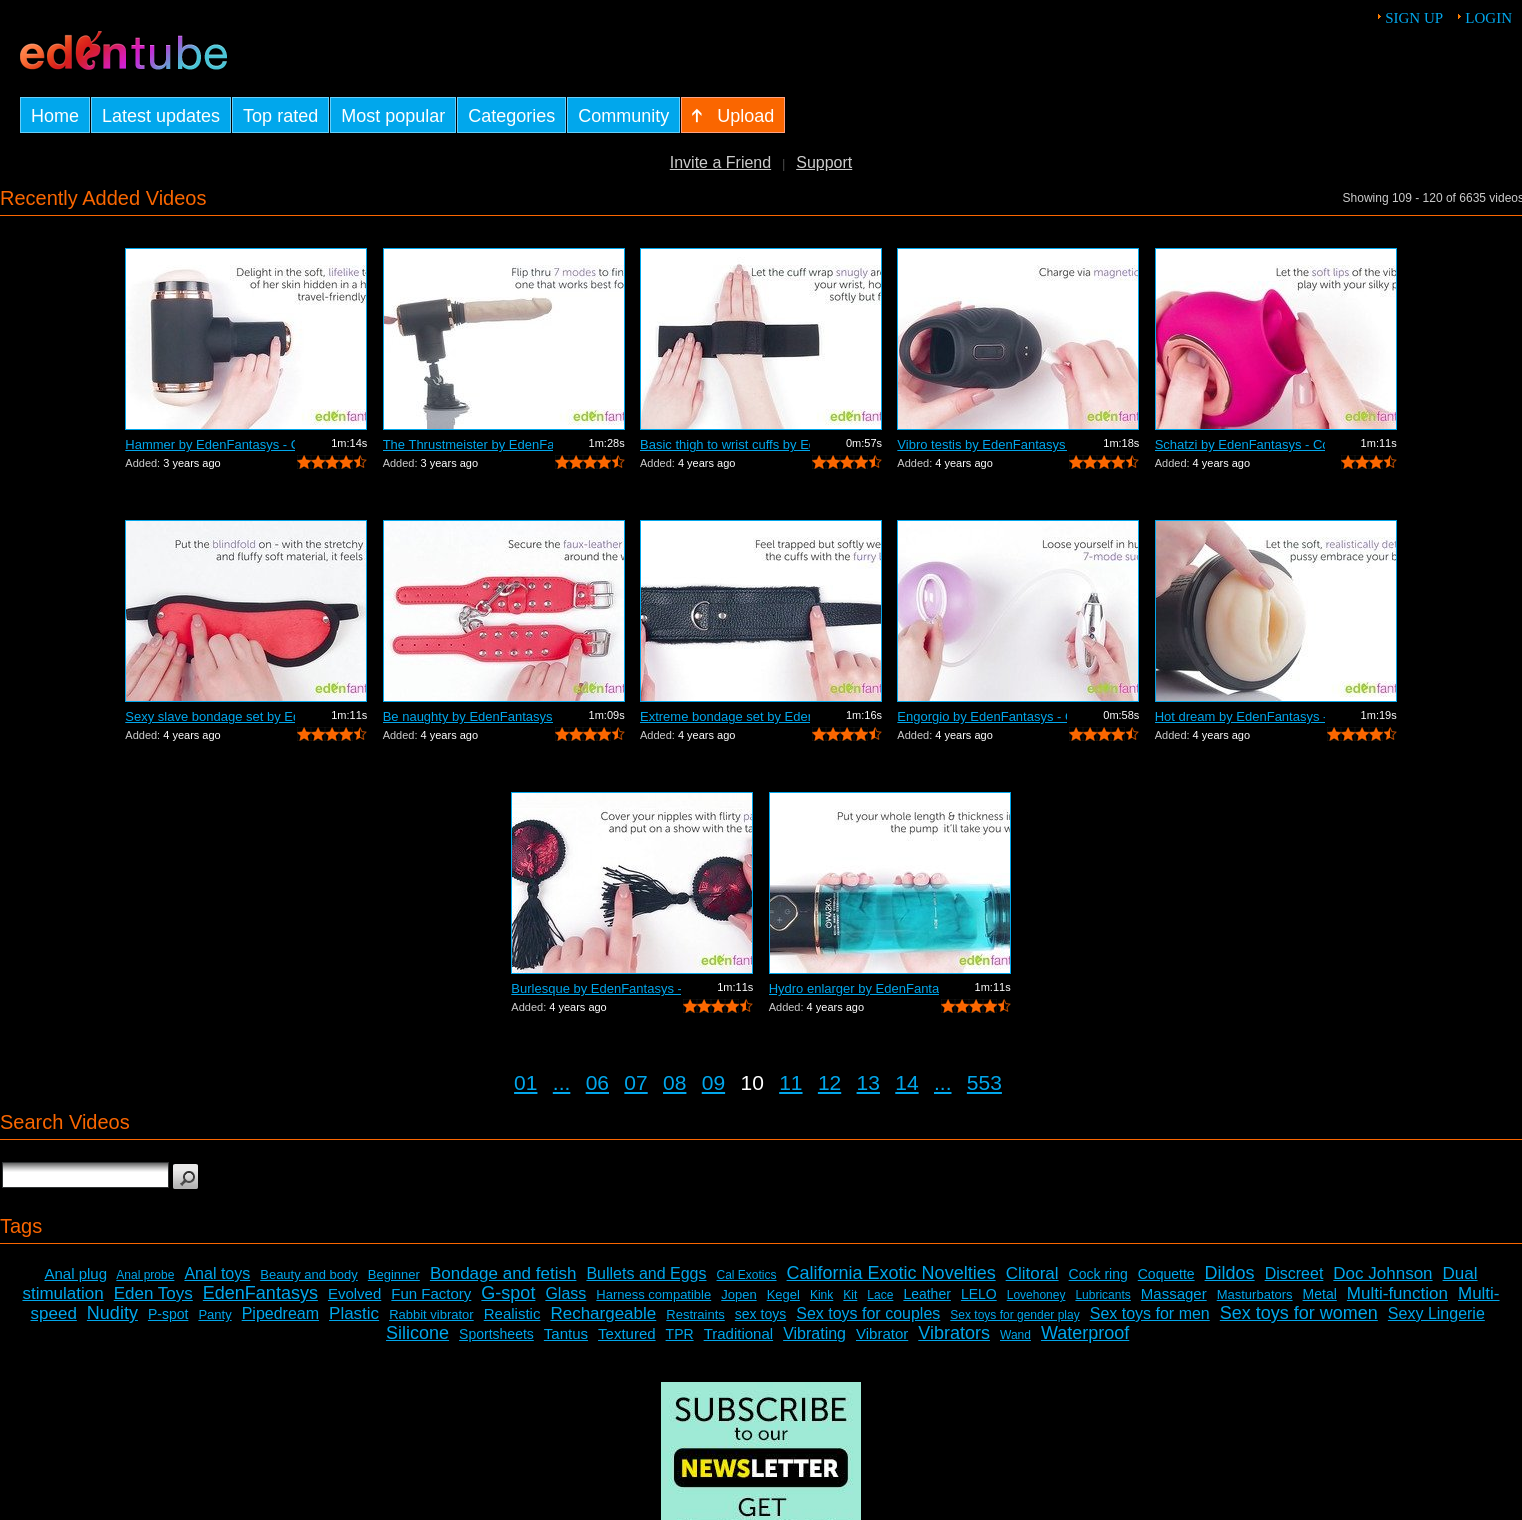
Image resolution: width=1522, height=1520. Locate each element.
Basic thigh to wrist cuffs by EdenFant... (725, 444)
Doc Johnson (1382, 1273)
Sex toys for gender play (1014, 1315)
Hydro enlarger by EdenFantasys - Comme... (854, 988)
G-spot (508, 1293)
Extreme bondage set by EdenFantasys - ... (725, 716)
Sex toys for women (1299, 1313)
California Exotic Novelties (891, 1273)
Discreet (1294, 1273)
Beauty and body (309, 1274)
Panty (214, 1314)
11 (790, 1082)
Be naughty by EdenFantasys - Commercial (468, 716)
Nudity (112, 1313)
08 (674, 1082)
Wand (1015, 1335)
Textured (627, 1333)
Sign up (1414, 18)
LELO (979, 1294)
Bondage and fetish (503, 1273)
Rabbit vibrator (431, 1314)
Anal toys (217, 1273)
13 (868, 1082)
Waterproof (1085, 1333)
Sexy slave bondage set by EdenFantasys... (210, 716)
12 (829, 1082)
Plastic (354, 1313)
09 (713, 1082)
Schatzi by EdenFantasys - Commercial (1240, 444)
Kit (850, 1295)
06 (597, 1082)
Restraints (695, 1314)
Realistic (512, 1313)
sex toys (760, 1314)
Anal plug (75, 1273)
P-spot (168, 1314)
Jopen (738, 1294)
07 (635, 1082)
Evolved (354, 1293)
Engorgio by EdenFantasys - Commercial (982, 716)
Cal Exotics (747, 1275)
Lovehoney (1036, 1295)
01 (525, 1082)
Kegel (783, 1294)
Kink (821, 1295)
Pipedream (280, 1313)
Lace (880, 1295)
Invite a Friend (720, 162)
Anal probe (145, 1275)
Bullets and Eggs (646, 1273)
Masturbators (1255, 1294)
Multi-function (1397, 1293)
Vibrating (814, 1333)
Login (1488, 18)
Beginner (394, 1274)
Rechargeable (603, 1313)
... (562, 1082)
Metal (1320, 1294)
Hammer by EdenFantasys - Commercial (210, 444)
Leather (926, 1294)
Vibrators (954, 1333)
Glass (565, 1293)
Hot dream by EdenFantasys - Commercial (1240, 716)
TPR (680, 1334)
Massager (1174, 1293)
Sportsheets (496, 1334)
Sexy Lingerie (1436, 1313)
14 (906, 1082)
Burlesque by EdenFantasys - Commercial (596, 988)
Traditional (738, 1333)
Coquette (1166, 1274)
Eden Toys (153, 1293)
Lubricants (1102, 1295)
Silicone (417, 1333)
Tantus (566, 1333)
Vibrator (882, 1333)
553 (984, 1082)
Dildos (1230, 1273)
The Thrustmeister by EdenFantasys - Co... (468, 444)
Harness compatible (653, 1294)
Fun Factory (431, 1293)
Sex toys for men (1150, 1313)
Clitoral (1032, 1273)
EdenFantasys (260, 1293)
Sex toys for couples (868, 1313)
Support (824, 162)
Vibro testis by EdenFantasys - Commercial (982, 444)
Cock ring (1098, 1274)
